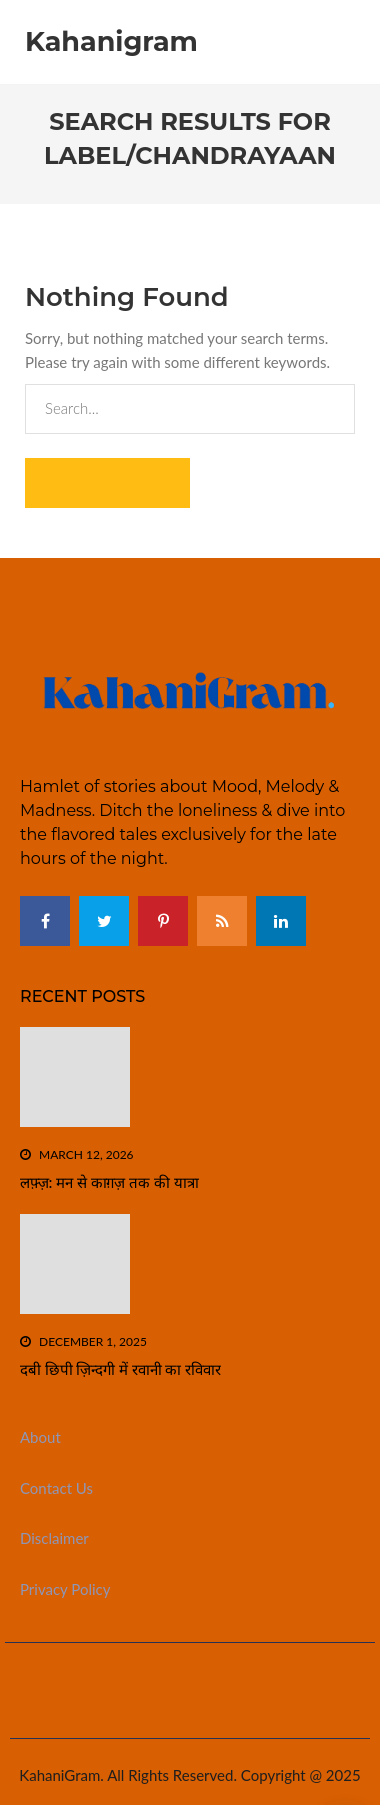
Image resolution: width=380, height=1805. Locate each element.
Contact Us (56, 1488)
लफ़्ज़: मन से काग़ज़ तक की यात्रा (109, 1182)
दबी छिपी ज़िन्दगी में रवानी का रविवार (120, 1369)
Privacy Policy (65, 1589)
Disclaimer (54, 1538)
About (40, 1437)
